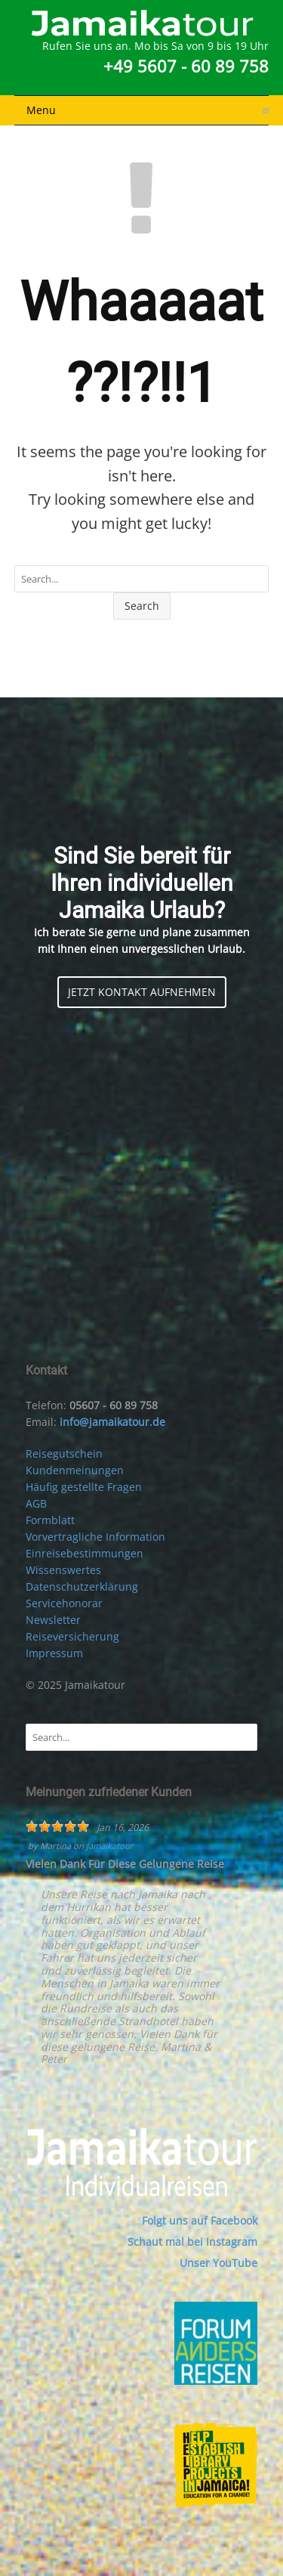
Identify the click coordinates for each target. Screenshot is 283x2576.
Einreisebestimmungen (84, 1553)
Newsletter (53, 1620)
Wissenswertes (63, 1570)
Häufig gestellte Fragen (84, 1487)
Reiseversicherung (72, 1636)
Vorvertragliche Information (95, 1536)
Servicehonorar (64, 1603)
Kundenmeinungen (75, 1470)
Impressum (54, 1653)
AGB (36, 1503)
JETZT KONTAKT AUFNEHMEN (142, 992)
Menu (147, 110)
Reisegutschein (64, 1453)
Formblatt (50, 1520)
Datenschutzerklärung (82, 1586)
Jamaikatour (110, 1845)
